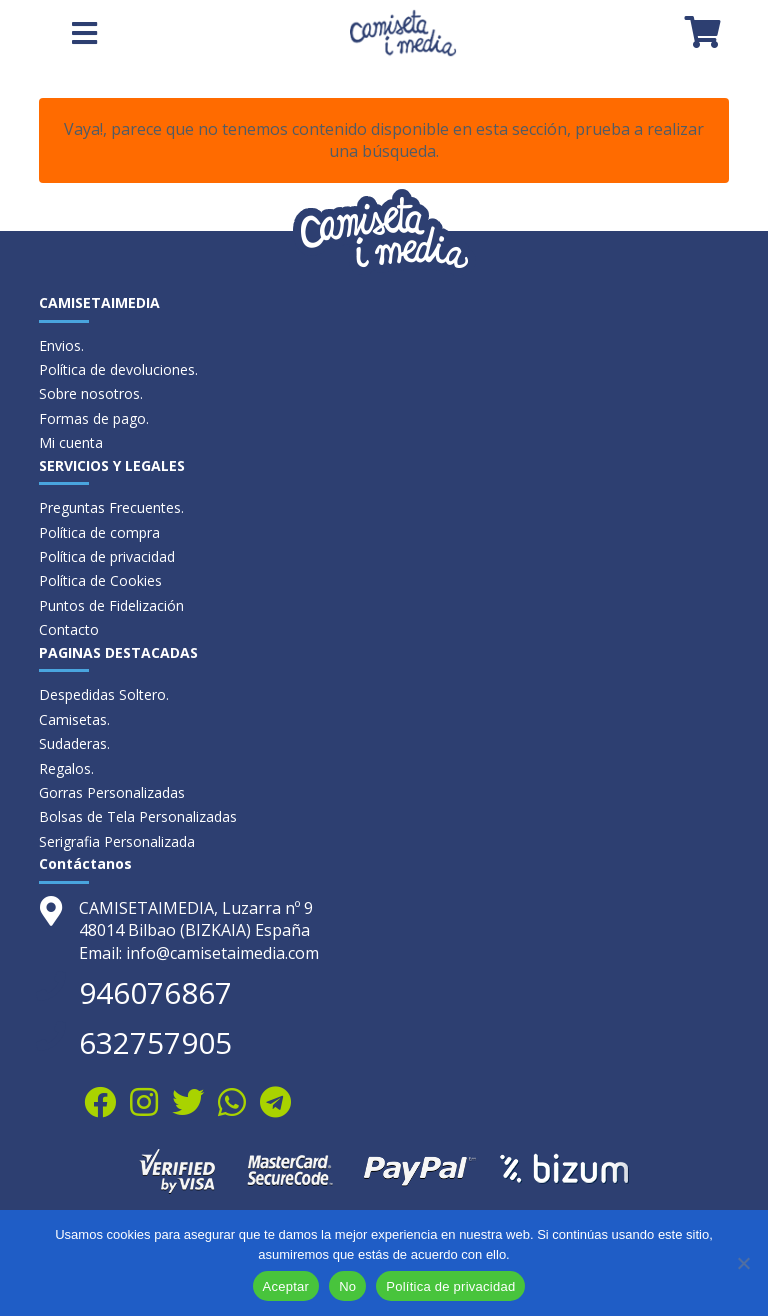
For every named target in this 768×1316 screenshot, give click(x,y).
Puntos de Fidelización (111, 605)
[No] (743, 1263)
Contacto (69, 629)
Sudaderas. (74, 743)
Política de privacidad (107, 556)
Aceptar (286, 1286)
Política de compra (99, 532)
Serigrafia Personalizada (117, 841)
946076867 (155, 992)
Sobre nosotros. (91, 393)
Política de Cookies (100, 580)
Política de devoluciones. (118, 369)
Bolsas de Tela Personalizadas (138, 816)
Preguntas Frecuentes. (111, 507)
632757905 (155, 1042)
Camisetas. (74, 719)
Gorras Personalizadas (112, 792)
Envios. (61, 345)
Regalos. (66, 768)
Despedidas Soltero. (104, 694)
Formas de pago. (94, 418)
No (347, 1286)
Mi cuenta (71, 442)
